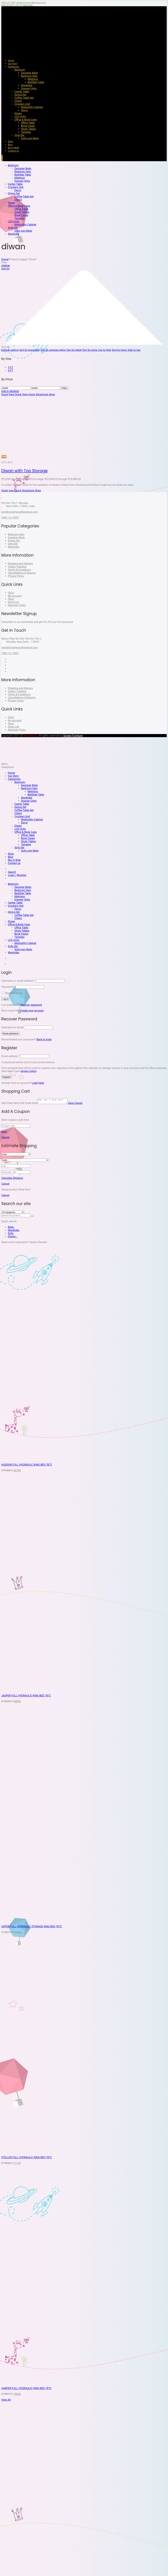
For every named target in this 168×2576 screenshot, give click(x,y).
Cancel (82, 1104)
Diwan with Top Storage (24, 470)
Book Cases (28, 125)
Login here (38, 1082)
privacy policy (28, 1071)
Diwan (18, 113)
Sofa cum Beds (30, 138)
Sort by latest (74, 350)
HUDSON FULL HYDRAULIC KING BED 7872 (26, 1465)
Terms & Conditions (19, 569)
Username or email (12, 1027)
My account (14, 595)
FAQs (11, 592)
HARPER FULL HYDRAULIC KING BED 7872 (26, 2389)
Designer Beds (29, 72)
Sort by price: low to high (97, 350)
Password (8, 986)
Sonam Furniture (73, 735)
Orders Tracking (17, 566)
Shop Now (28, 5)
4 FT (10, 370)
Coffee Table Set (24, 97)
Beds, (11, 1228)
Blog (10, 144)
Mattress (33, 79)
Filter (4, 262)
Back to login (44, 1039)
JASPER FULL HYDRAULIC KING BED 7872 (26, 1696)
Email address (10, 1056)
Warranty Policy (17, 605)
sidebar (5, 265)
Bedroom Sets (29, 76)
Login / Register (17, 875)
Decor (24, 110)
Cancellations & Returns (22, 572)
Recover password (31, 1004)
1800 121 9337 (8, 2)
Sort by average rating (53, 350)
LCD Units (20, 116)
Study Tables (28, 129)
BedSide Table (36, 82)
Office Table (28, 122)
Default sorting (10, 350)
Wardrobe (26, 85)
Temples (26, 132)
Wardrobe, (14, 1231)
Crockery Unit (22, 104)
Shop (10, 141)
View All (6, 2400)
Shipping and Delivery (20, 563)
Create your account (32, 1010)
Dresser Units (29, 88)
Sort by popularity (29, 350)
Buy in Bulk (13, 147)
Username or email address (18, 980)
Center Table (21, 91)
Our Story (12, 63)
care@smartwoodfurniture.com (31, 2)
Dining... (12, 1237)
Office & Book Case (25, 119)
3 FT (10, 367)
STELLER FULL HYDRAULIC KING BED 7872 (26, 2158)
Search (12, 872)
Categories (13, 66)
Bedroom (19, 69)
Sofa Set (19, 135)
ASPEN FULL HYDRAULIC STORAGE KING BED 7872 (31, 1927)
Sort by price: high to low (126, 350)
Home (11, 60)
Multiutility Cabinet (32, 107)
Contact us (13, 151)
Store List (13, 602)
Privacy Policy (16, 576)
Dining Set (20, 94)
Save (74, 1104)
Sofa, (11, 1234)
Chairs (18, 100)
